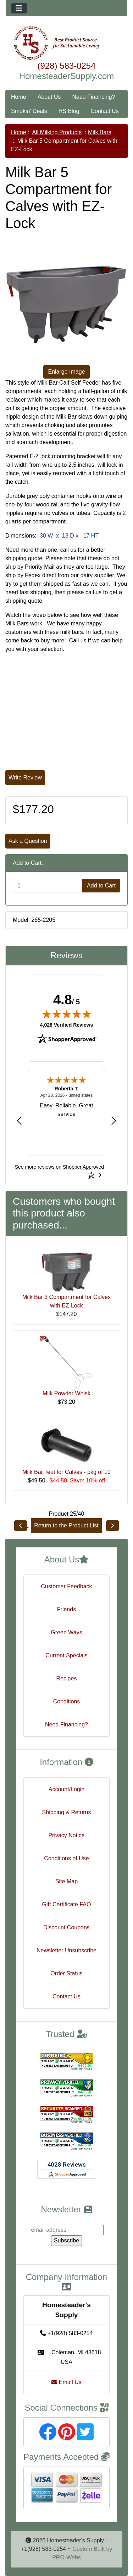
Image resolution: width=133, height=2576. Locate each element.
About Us (49, 97)
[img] (67, 1014)
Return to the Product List (66, 1525)
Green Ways (66, 1632)
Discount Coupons (66, 1927)
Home (18, 97)
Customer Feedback (66, 1586)
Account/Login (66, 1789)
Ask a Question (28, 841)
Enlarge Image (66, 372)
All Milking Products (57, 132)
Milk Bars (99, 132)
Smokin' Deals (29, 111)
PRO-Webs (66, 2557)
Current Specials (66, 1655)
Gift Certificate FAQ (66, 1904)
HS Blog (69, 111)
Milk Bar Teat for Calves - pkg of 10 (66, 1472)
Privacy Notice (66, 1835)
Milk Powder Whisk (66, 1393)
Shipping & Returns (66, 1812)
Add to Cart (101, 886)
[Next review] (114, 1120)
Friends (66, 1609)
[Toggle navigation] (19, 8)
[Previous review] (19, 1120)
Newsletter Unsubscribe (66, 1950)
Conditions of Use (66, 1858)
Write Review (25, 777)
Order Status (66, 1973)
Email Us (66, 2382)
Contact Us (104, 111)
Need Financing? (93, 97)
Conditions (66, 1701)
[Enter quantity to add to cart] (48, 885)
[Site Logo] (66, 43)
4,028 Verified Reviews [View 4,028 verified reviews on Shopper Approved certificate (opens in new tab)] (66, 1024)
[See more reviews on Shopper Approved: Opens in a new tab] (59, 1167)
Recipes (66, 1678)
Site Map (66, 1881)
